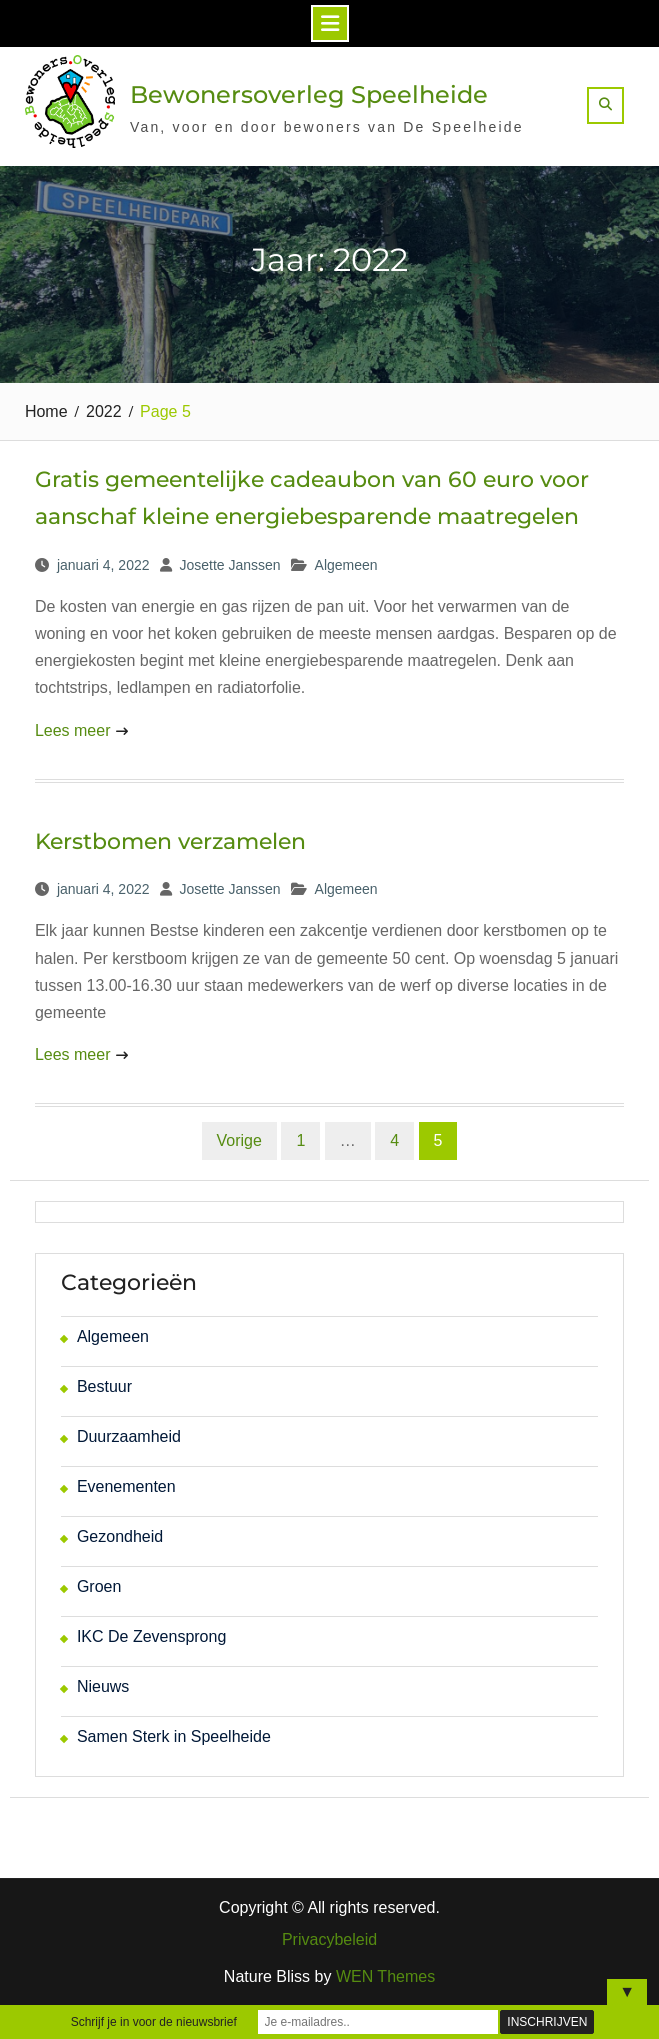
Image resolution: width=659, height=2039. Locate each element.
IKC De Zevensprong (151, 1636)
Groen (99, 1586)
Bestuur (104, 1386)
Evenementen (126, 1486)
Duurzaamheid (129, 1436)
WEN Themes (385, 1976)
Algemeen (346, 565)
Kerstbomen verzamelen (170, 841)
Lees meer (73, 730)
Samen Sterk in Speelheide (174, 1736)
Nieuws (103, 1686)
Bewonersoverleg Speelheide (309, 94)
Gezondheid (120, 1536)
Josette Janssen (229, 565)
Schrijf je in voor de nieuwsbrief (154, 2022)
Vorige (239, 1140)
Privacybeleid (329, 1940)
